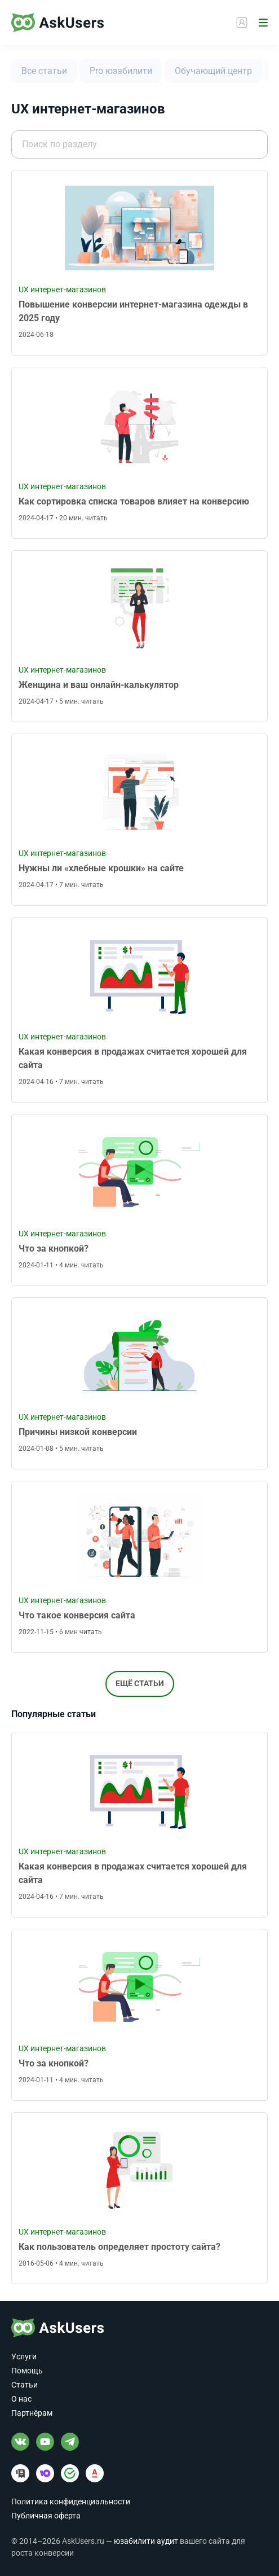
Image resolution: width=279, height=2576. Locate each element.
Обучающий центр (213, 70)
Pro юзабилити (121, 70)
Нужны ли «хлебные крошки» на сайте (101, 868)
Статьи (24, 2384)
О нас (21, 2398)
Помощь (27, 2370)
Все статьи (44, 70)
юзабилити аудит (146, 2541)
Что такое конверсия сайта (77, 1615)
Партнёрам (31, 2412)
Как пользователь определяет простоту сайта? (119, 2246)
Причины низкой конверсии (78, 1432)
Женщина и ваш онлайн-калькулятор (99, 684)
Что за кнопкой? (53, 1248)
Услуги (24, 2356)
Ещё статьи (140, 1683)
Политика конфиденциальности (70, 2501)
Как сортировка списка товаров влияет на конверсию (134, 501)
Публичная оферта (46, 2515)
